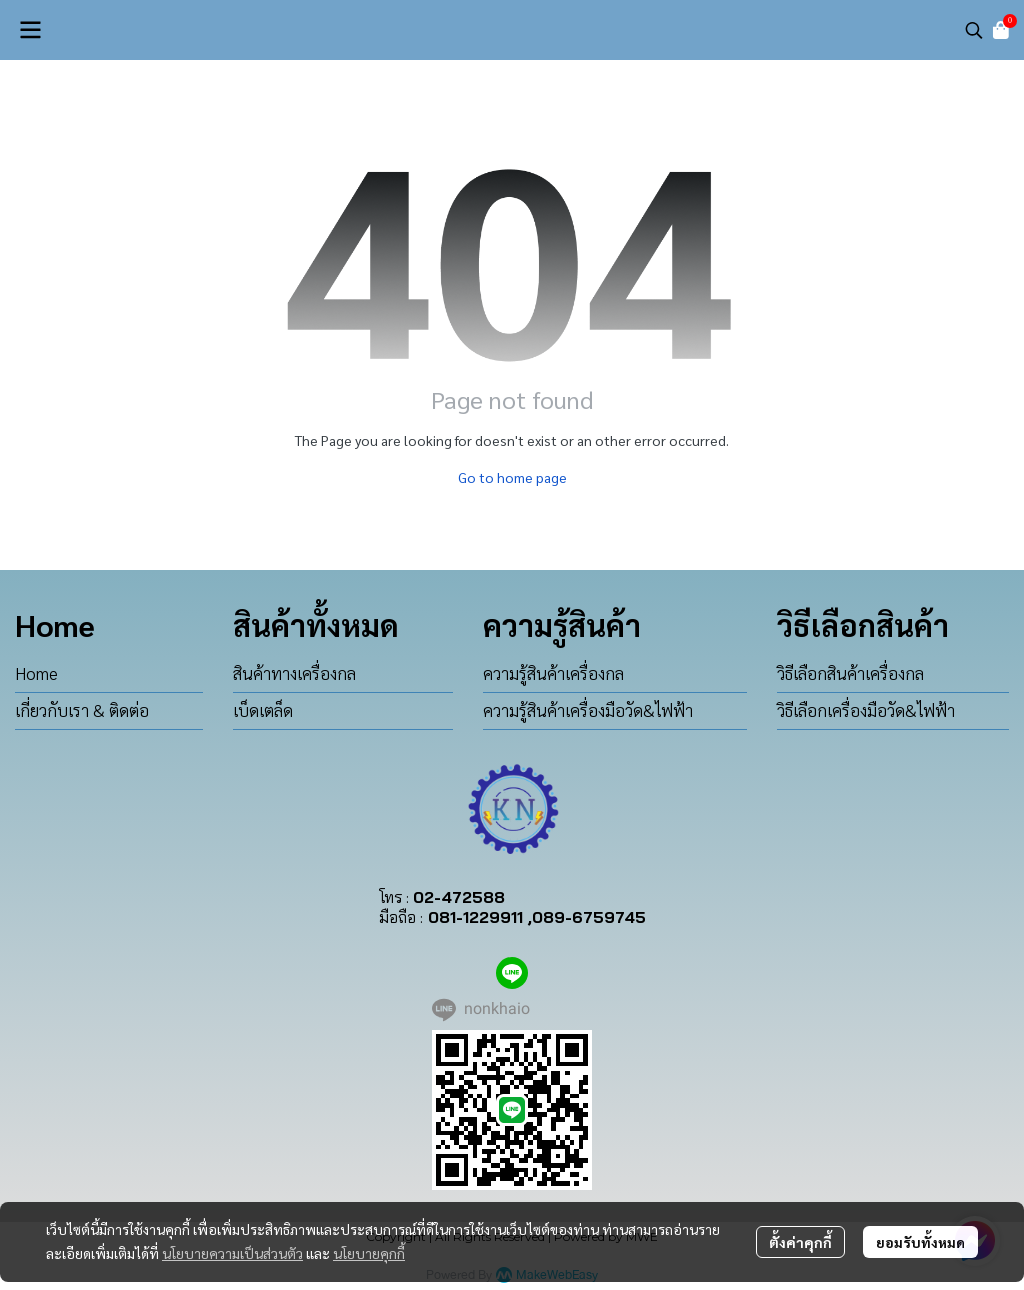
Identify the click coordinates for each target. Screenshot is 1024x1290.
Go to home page (512, 477)
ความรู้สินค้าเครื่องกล (553, 673)
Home (36, 673)
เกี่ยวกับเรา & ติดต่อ (82, 710)
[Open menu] (30, 30)
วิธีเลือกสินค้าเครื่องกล (850, 673)
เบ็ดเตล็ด (263, 710)
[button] (974, 30)
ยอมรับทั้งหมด (920, 1242)
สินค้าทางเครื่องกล (294, 673)
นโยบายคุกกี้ (369, 1253)
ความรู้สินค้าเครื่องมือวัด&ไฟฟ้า (588, 710)
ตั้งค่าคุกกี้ (800, 1242)
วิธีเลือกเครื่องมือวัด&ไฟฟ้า (866, 710)
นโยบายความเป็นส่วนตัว (232, 1253)
